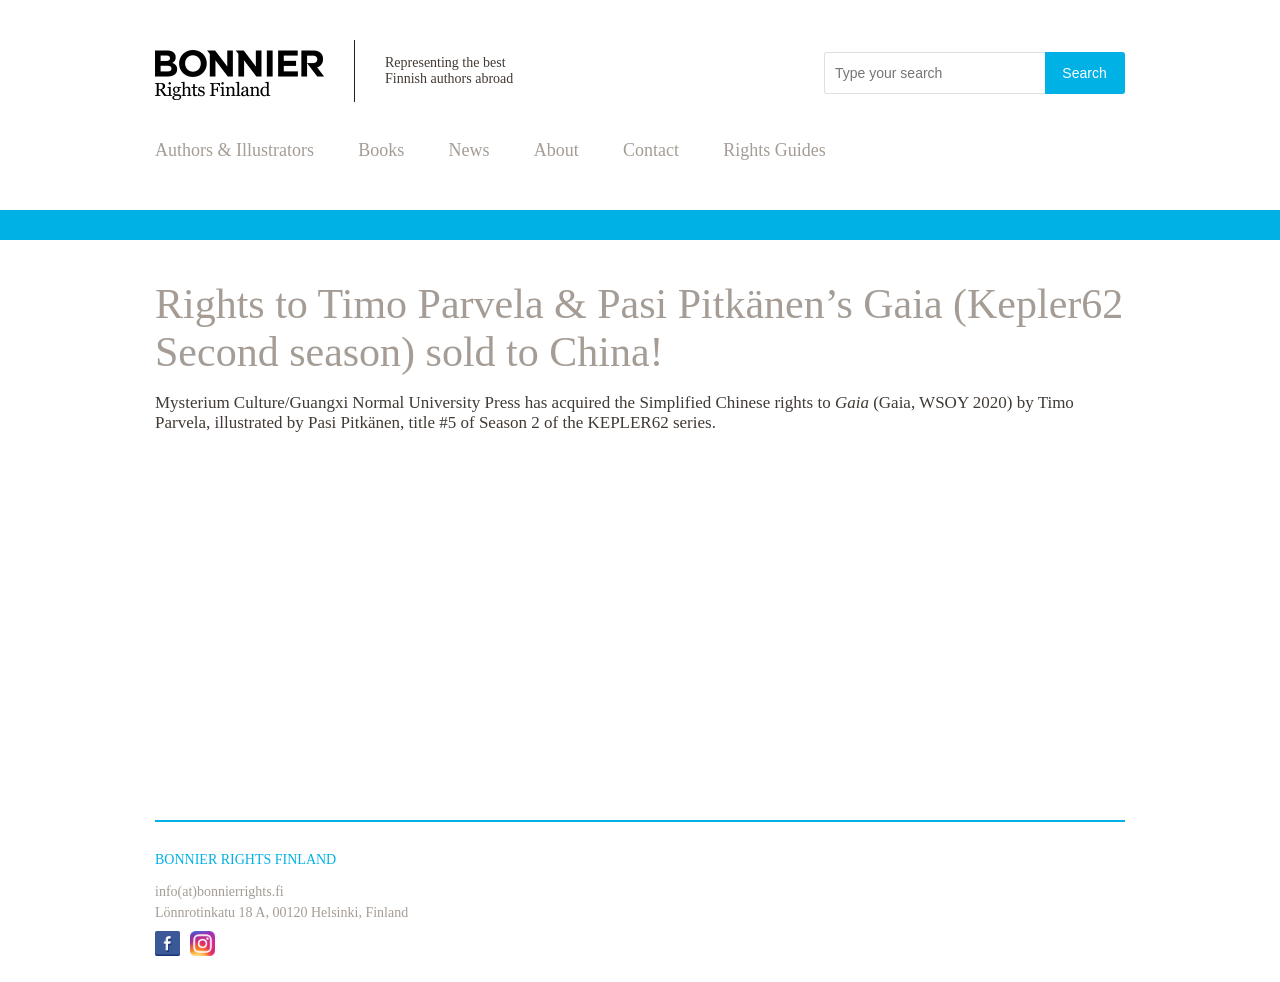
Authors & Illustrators (234, 150)
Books (381, 150)
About (556, 150)
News (469, 150)
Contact (651, 150)
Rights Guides (774, 150)
